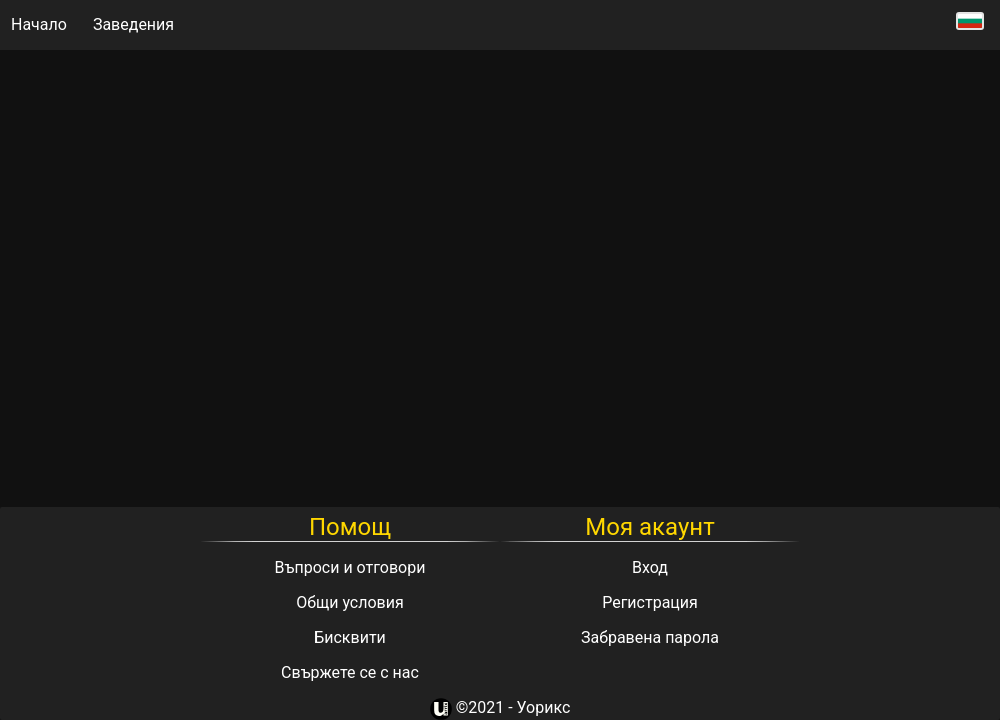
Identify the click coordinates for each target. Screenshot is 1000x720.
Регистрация (650, 602)
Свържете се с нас (350, 672)
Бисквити (350, 637)
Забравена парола (650, 637)
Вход (650, 567)
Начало (39, 24)
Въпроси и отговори (350, 567)
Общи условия (350, 602)
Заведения (133, 24)
